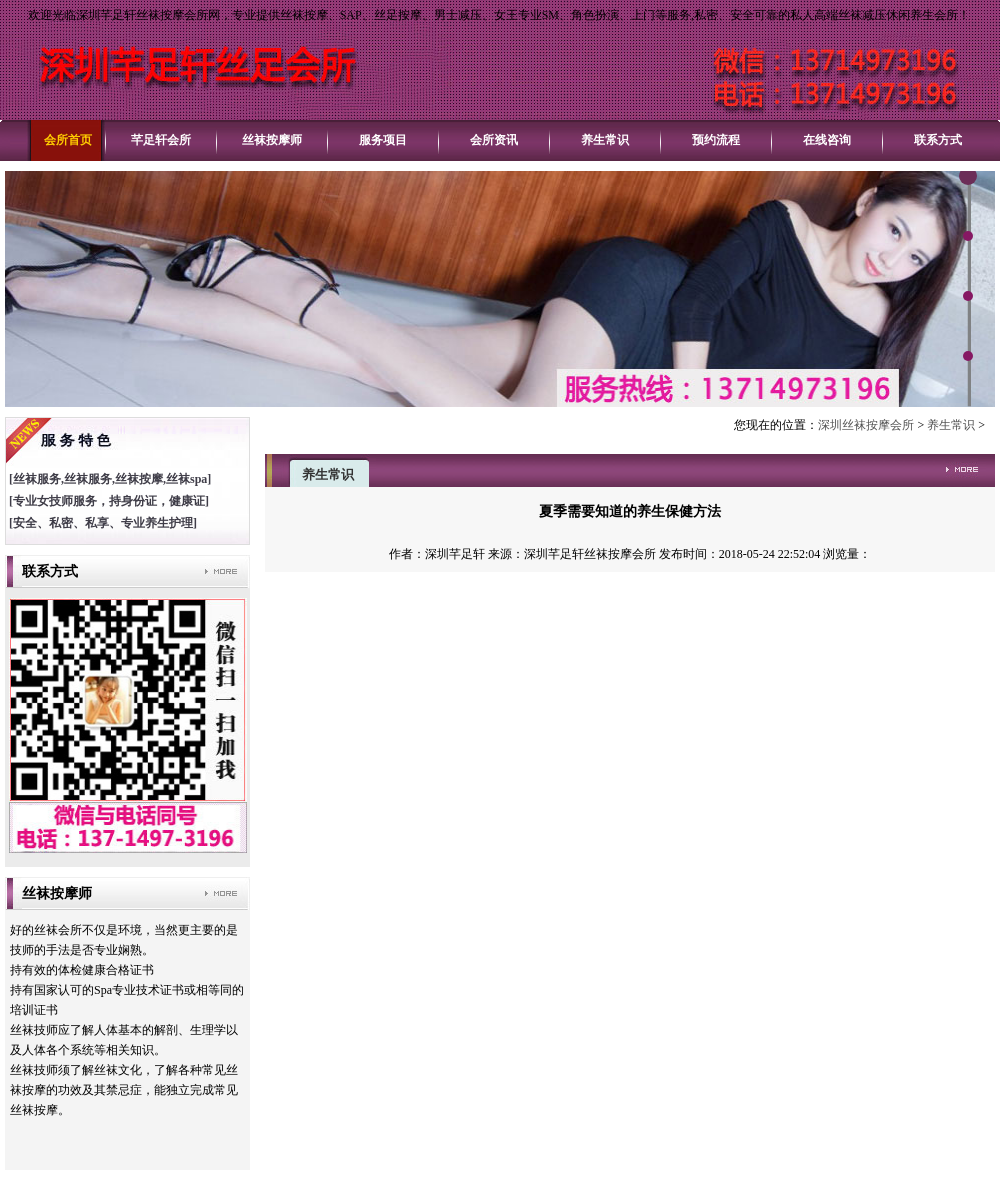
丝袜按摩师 (272, 140)
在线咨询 (827, 140)
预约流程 (716, 140)
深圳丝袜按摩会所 (866, 425)
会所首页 (68, 140)
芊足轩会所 (161, 140)
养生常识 (605, 140)
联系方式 (938, 140)
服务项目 (383, 140)
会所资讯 (494, 140)
